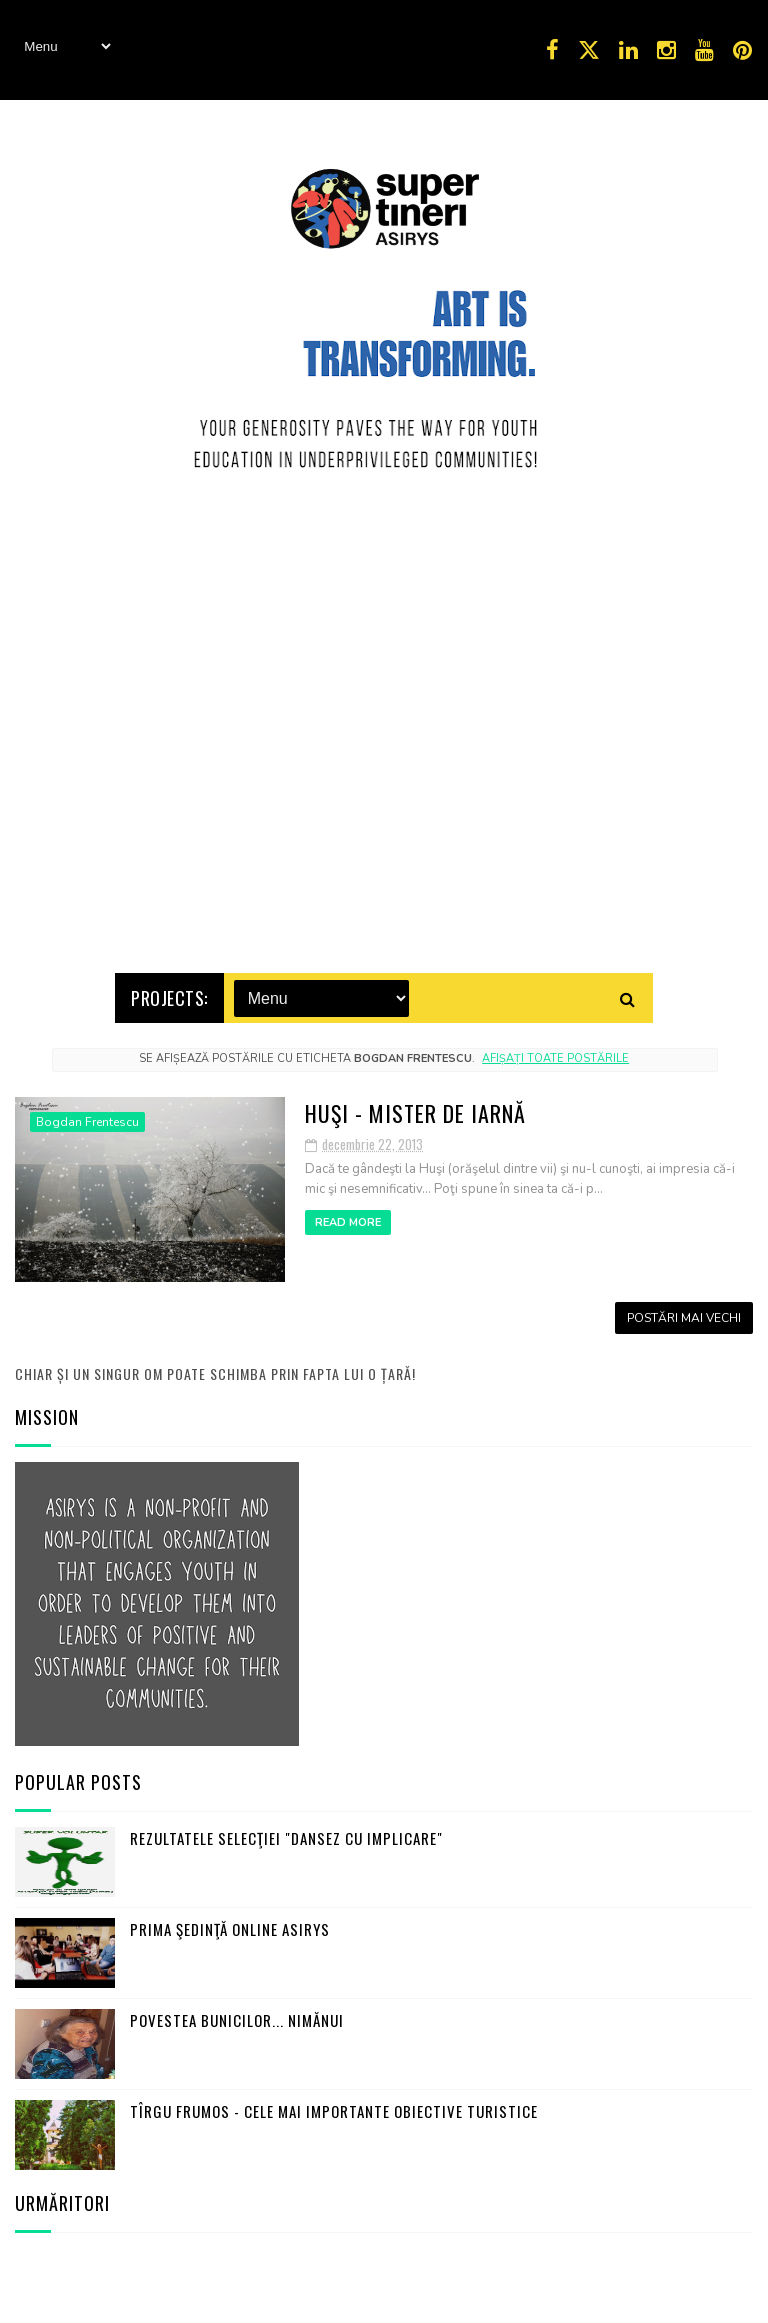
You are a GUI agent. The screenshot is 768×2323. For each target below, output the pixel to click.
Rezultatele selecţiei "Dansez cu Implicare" (286, 1834)
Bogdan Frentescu (87, 1118)
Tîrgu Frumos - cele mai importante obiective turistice (334, 2107)
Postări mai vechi (684, 1314)
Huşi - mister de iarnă (415, 1109)
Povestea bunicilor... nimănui (237, 2016)
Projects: (169, 994)
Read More (348, 1218)
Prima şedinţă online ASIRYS (230, 1925)
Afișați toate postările (555, 1054)
